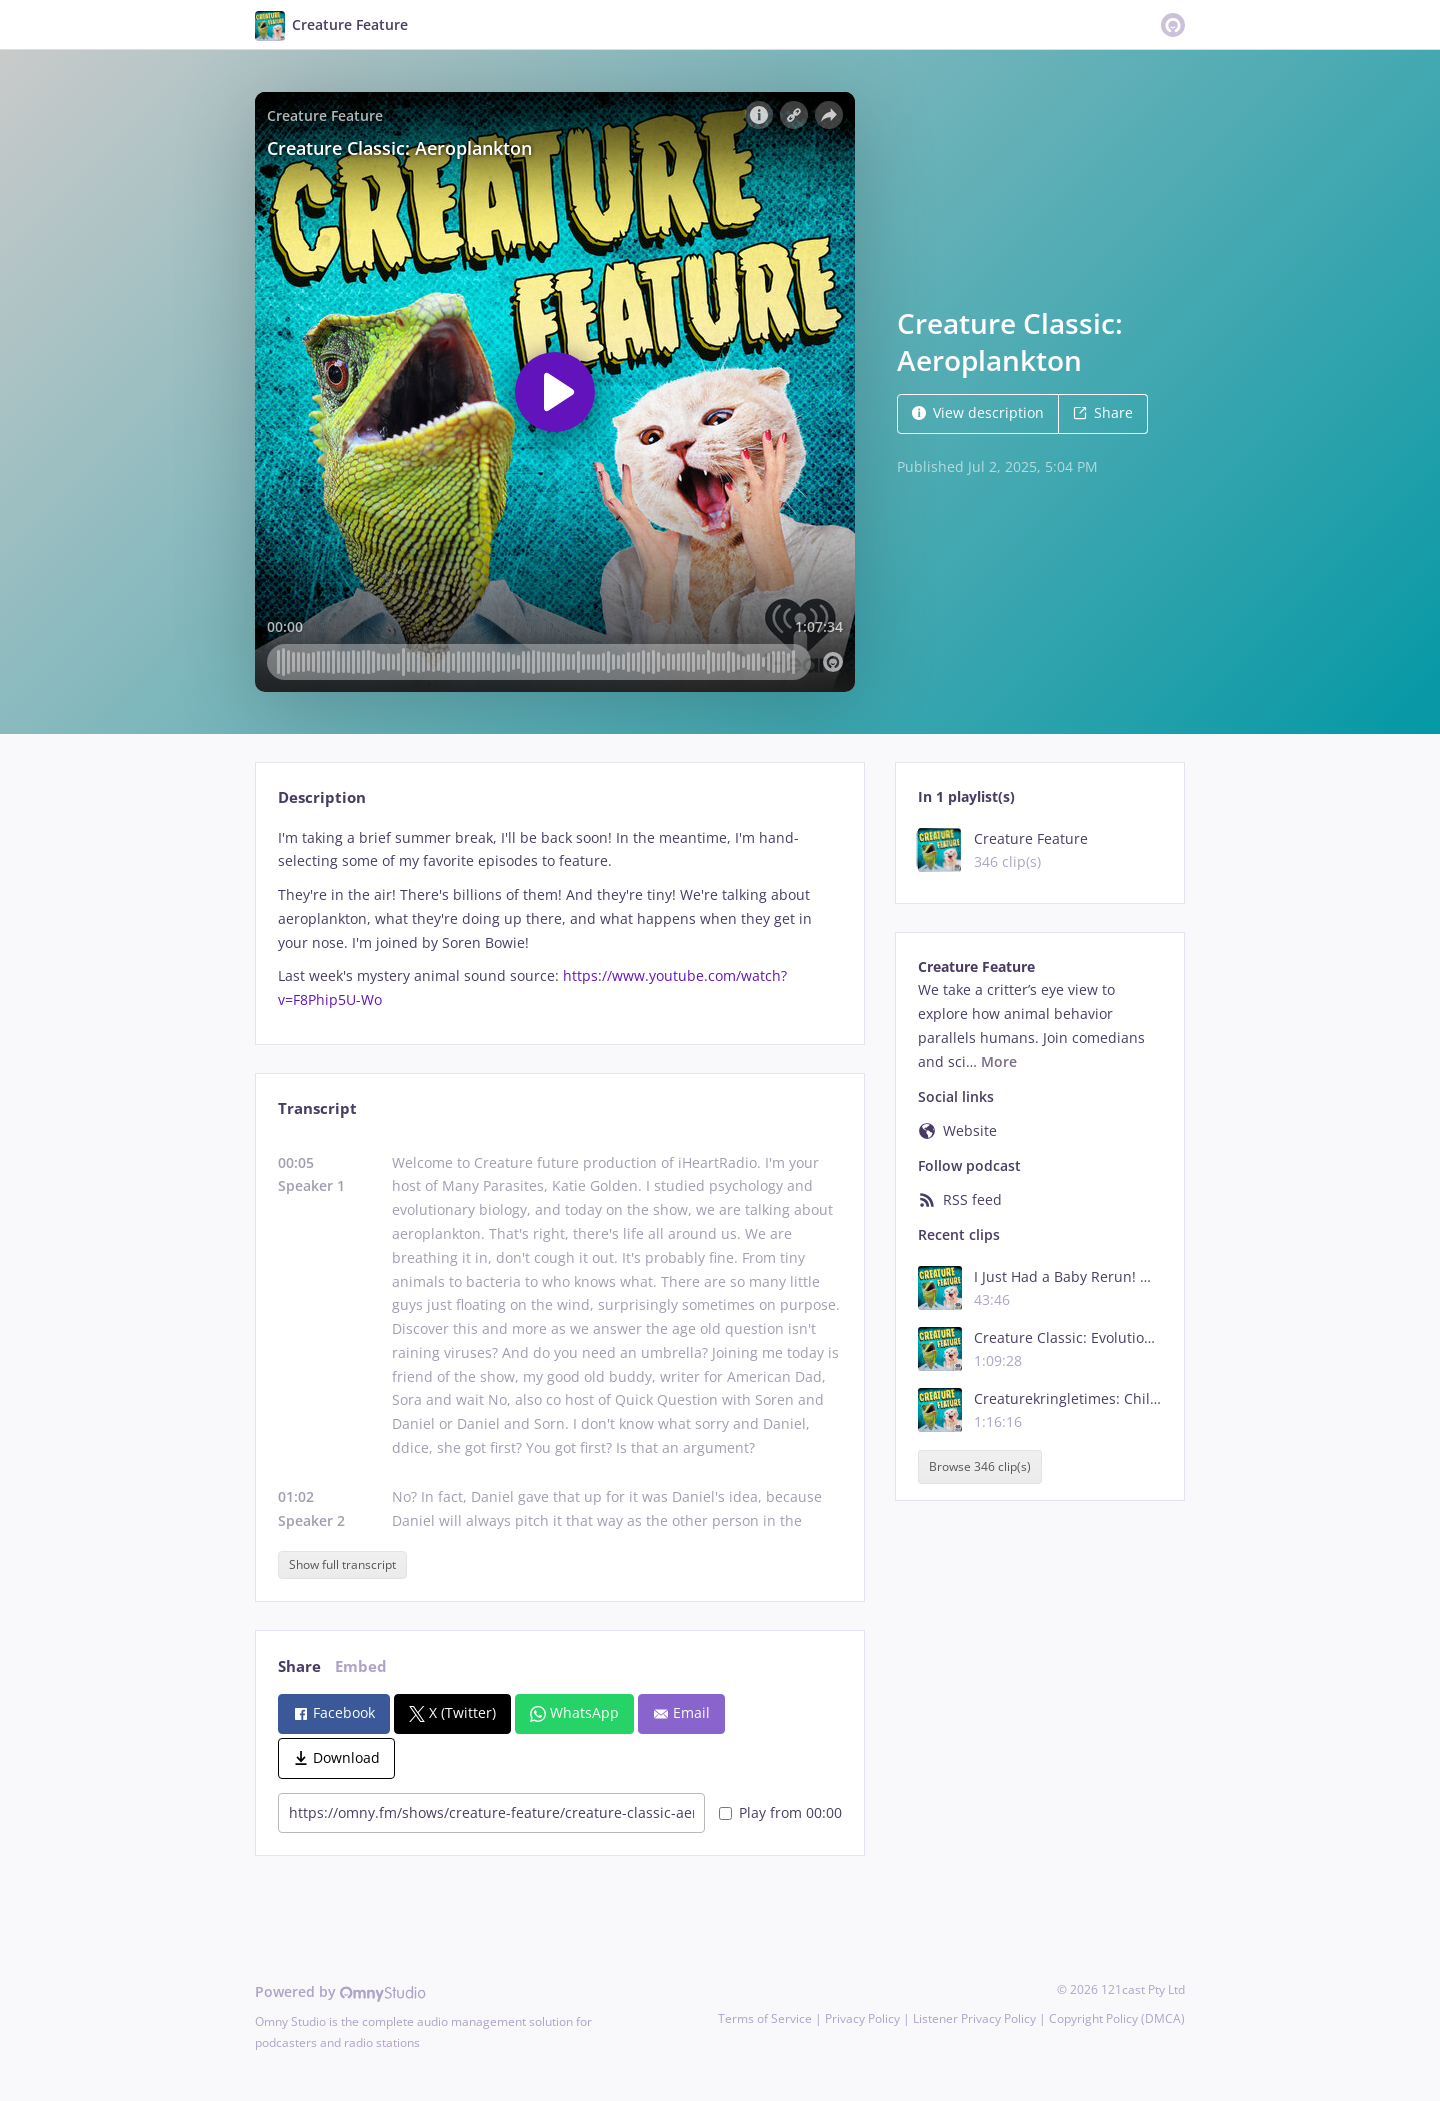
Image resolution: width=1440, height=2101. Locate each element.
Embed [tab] (361, 1666)
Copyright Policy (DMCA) (1117, 2018)
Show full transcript (342, 1564)
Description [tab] (322, 797)
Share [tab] (299, 1666)
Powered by (340, 1991)
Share (1103, 412)
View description (978, 412)
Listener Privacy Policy (974, 2018)
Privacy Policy (862, 2018)
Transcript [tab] (317, 1108)
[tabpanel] (559, 919)
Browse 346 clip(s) (980, 1466)
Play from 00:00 (780, 1812)
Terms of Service (765, 2018)
